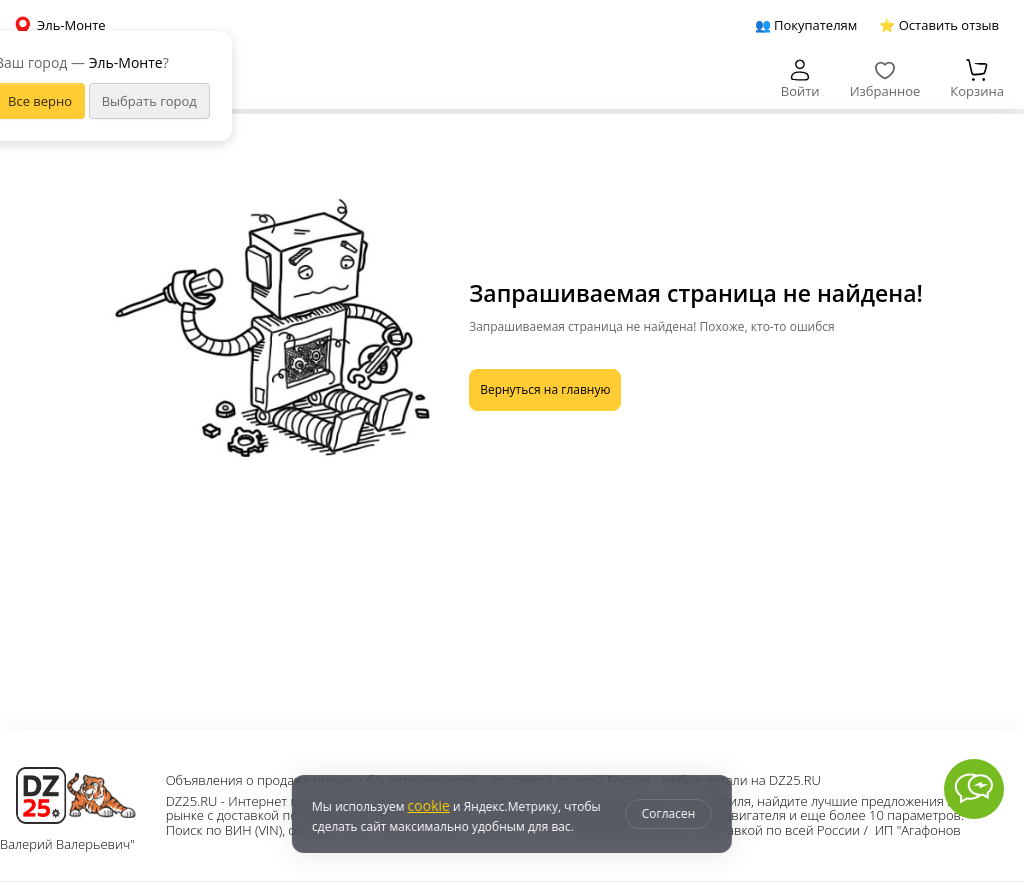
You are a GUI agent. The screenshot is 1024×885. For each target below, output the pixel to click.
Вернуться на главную (545, 389)
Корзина (977, 79)
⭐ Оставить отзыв (939, 25)
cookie (428, 805)
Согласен (669, 813)
